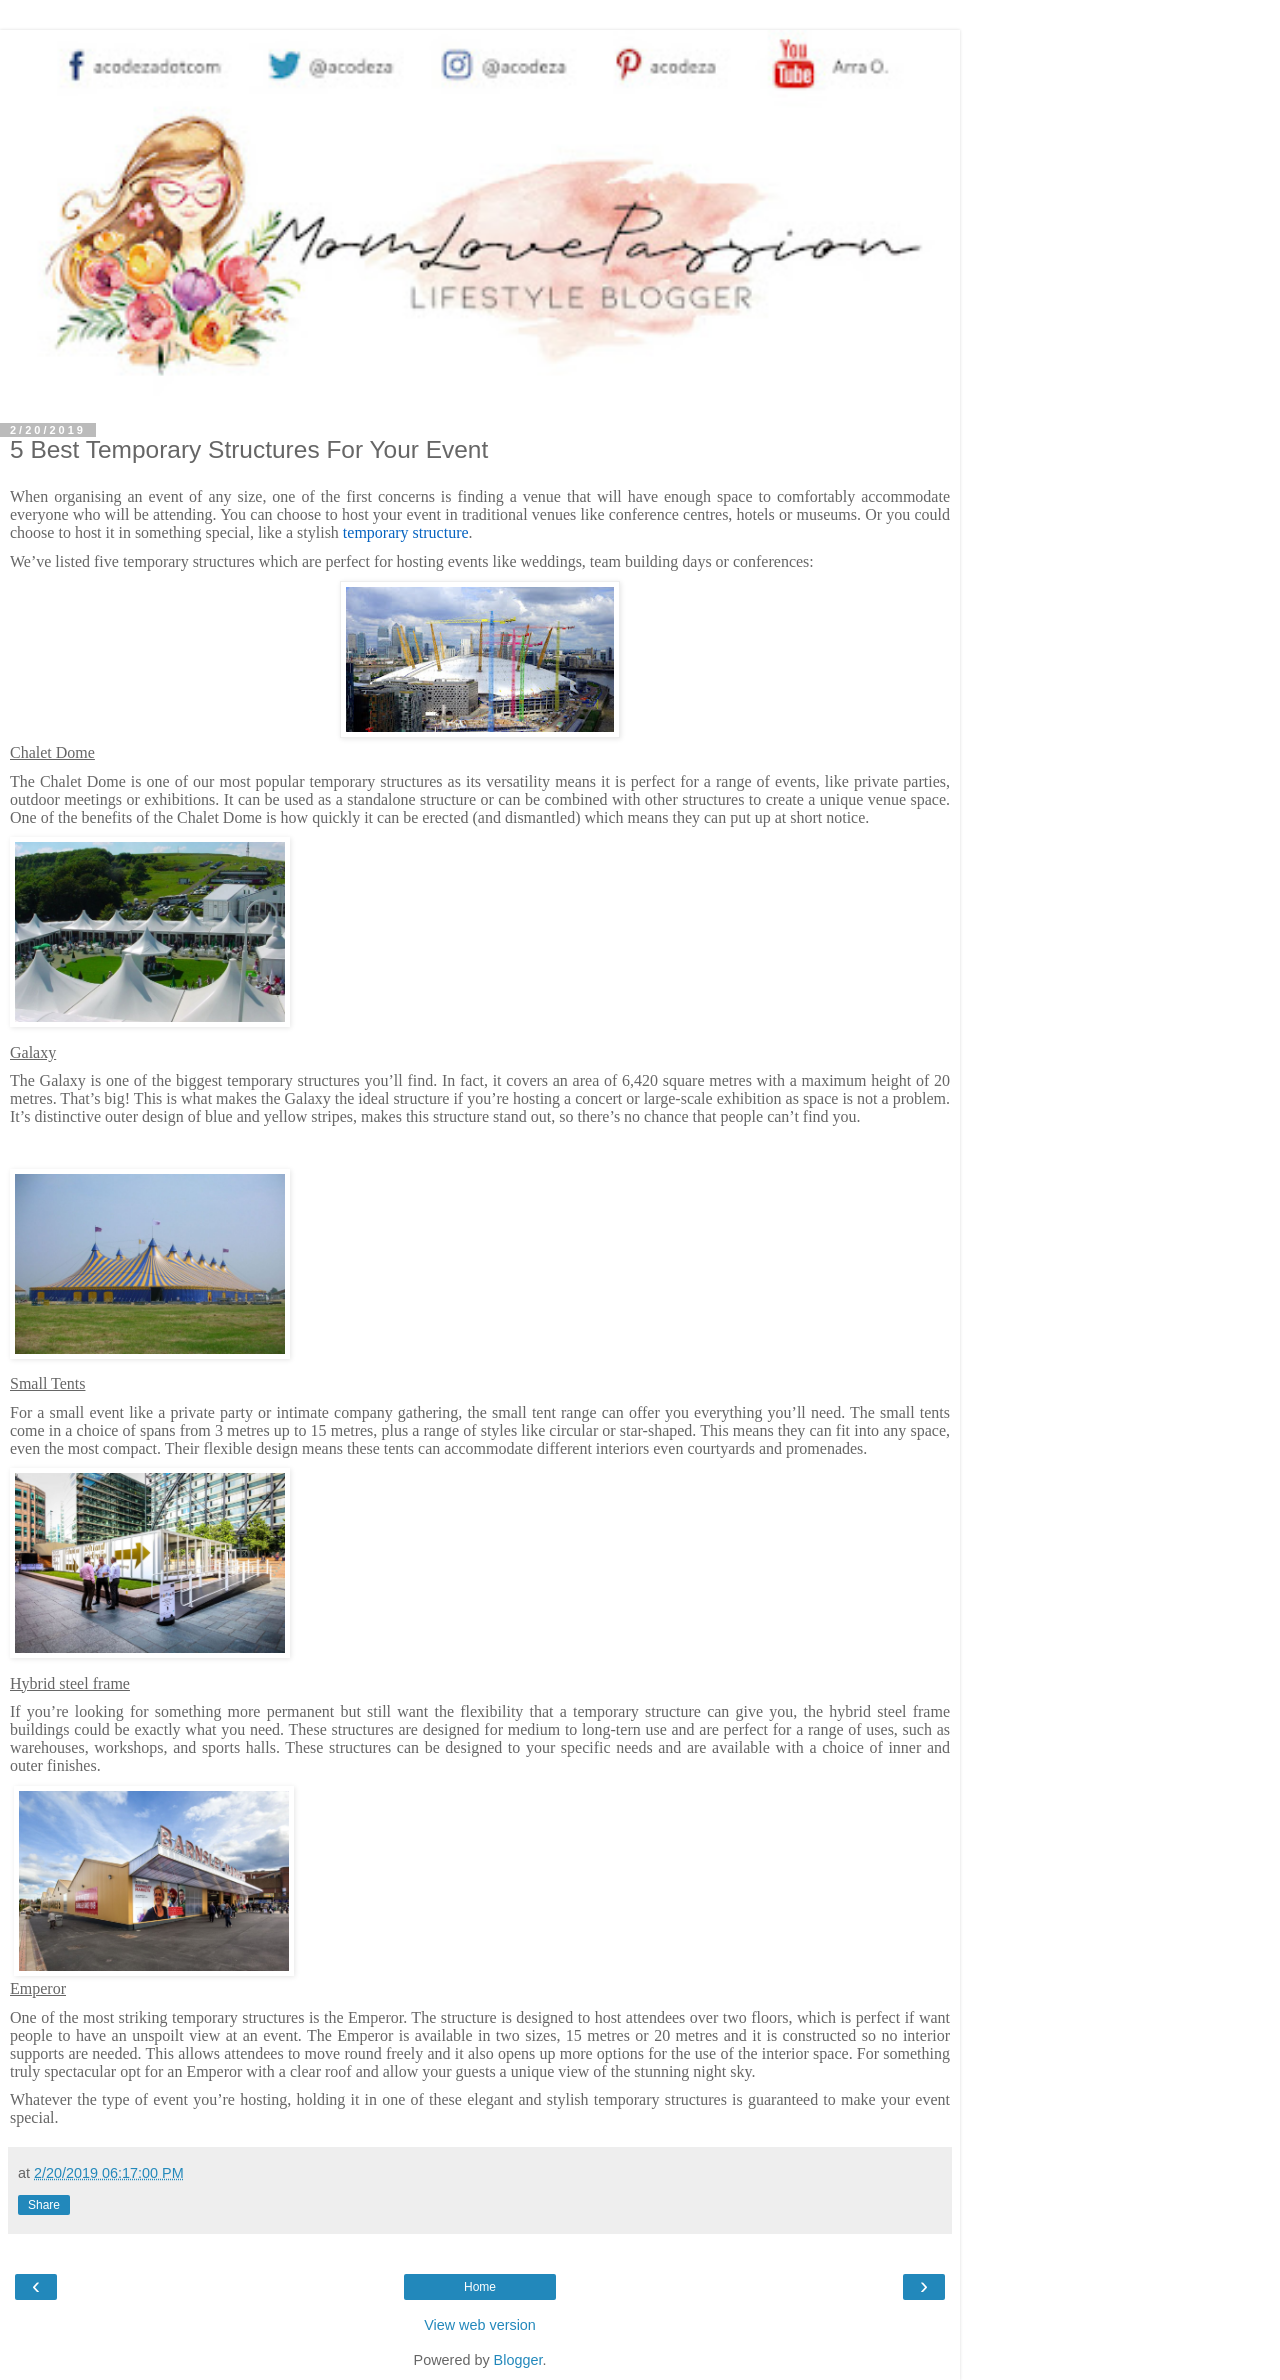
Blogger (518, 2360)
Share (44, 2205)
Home (480, 2287)
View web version (480, 2325)
